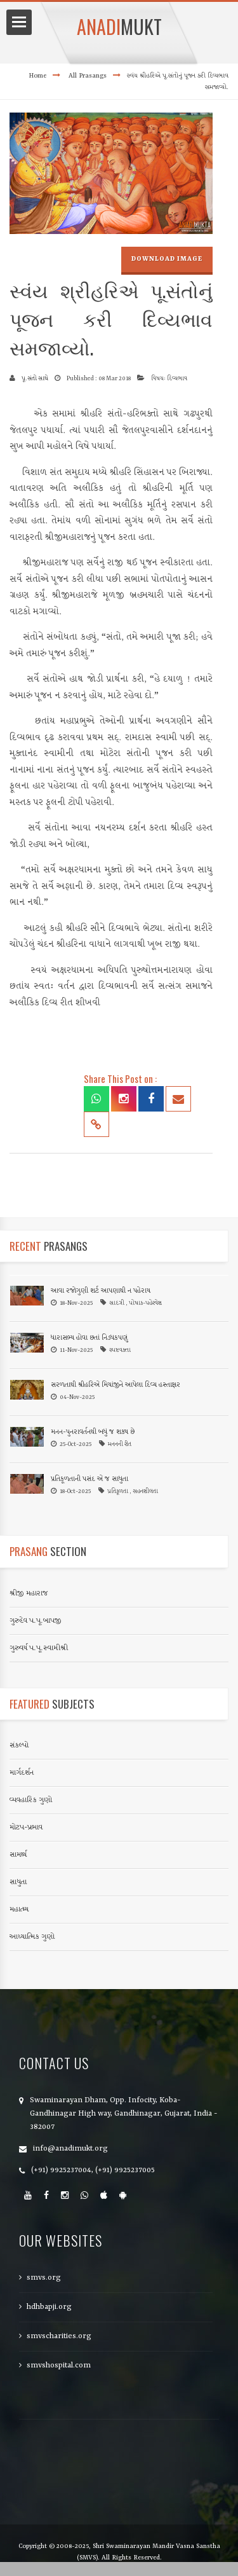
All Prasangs (88, 75)
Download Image (166, 259)
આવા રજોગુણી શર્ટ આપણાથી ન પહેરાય (100, 1291)
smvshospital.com (59, 2365)
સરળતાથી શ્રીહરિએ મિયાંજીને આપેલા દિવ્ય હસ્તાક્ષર (115, 1385)
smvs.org (44, 2277)
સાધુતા (18, 1882)
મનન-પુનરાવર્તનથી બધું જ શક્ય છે (93, 1432)
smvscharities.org (59, 2336)
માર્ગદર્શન (22, 1772)
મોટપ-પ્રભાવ (26, 1827)
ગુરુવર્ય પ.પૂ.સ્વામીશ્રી (39, 1648)
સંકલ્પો (19, 1745)
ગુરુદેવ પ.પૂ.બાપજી (36, 1620)
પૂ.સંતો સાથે (35, 378)
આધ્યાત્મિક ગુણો (32, 1936)
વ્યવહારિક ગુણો (31, 1800)
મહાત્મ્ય (19, 1909)
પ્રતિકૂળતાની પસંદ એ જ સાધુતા (89, 1479)
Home (37, 75)
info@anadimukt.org (70, 2148)
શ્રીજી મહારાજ (29, 1593)
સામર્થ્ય (18, 1854)
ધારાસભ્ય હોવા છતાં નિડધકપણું (89, 1338)
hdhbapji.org (49, 2307)
